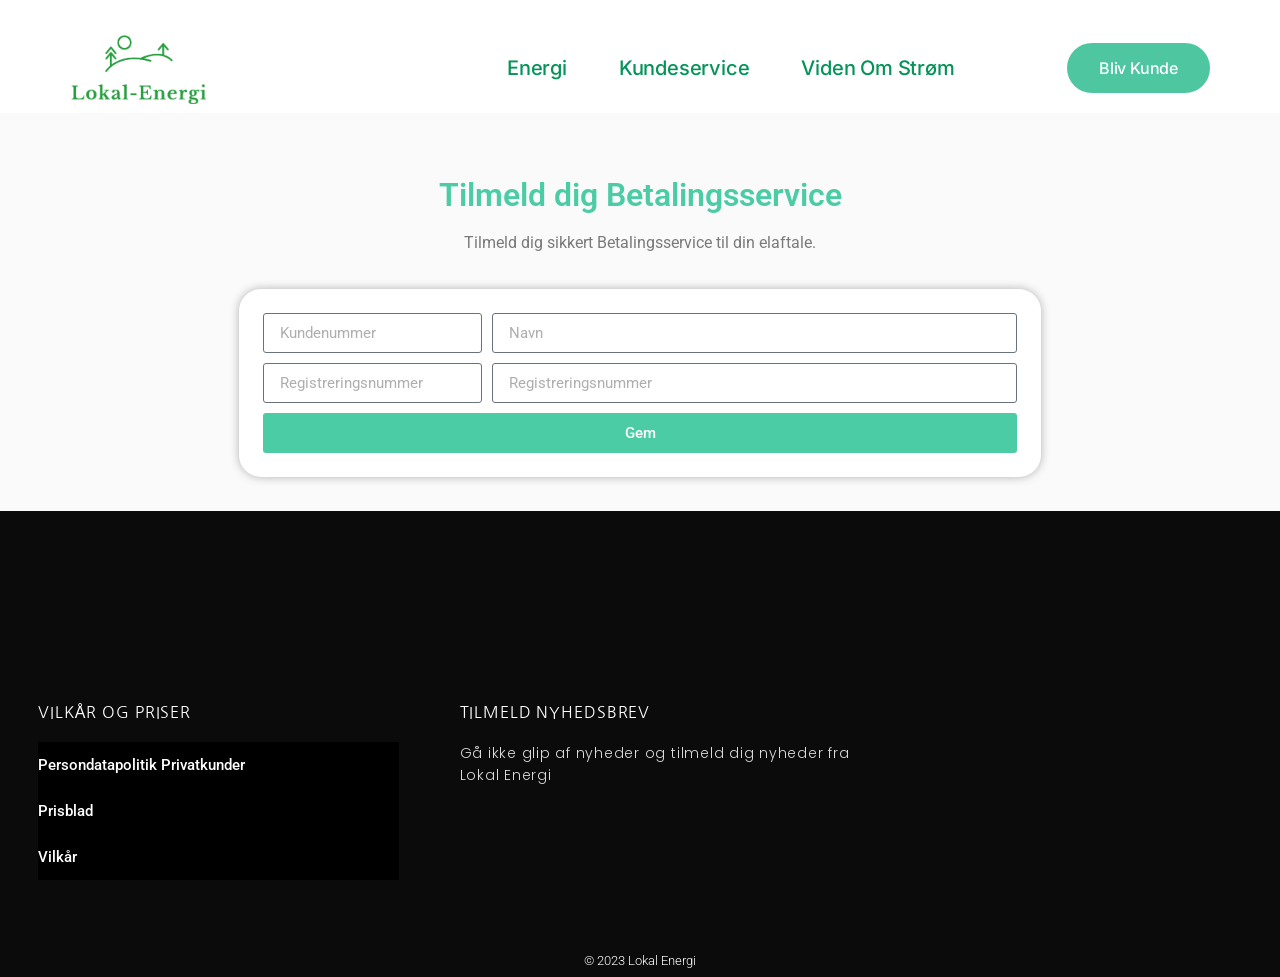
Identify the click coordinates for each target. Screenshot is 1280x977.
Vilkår (57, 857)
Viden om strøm (877, 68)
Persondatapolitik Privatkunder (141, 765)
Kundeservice (684, 68)
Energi (537, 68)
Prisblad (65, 811)
